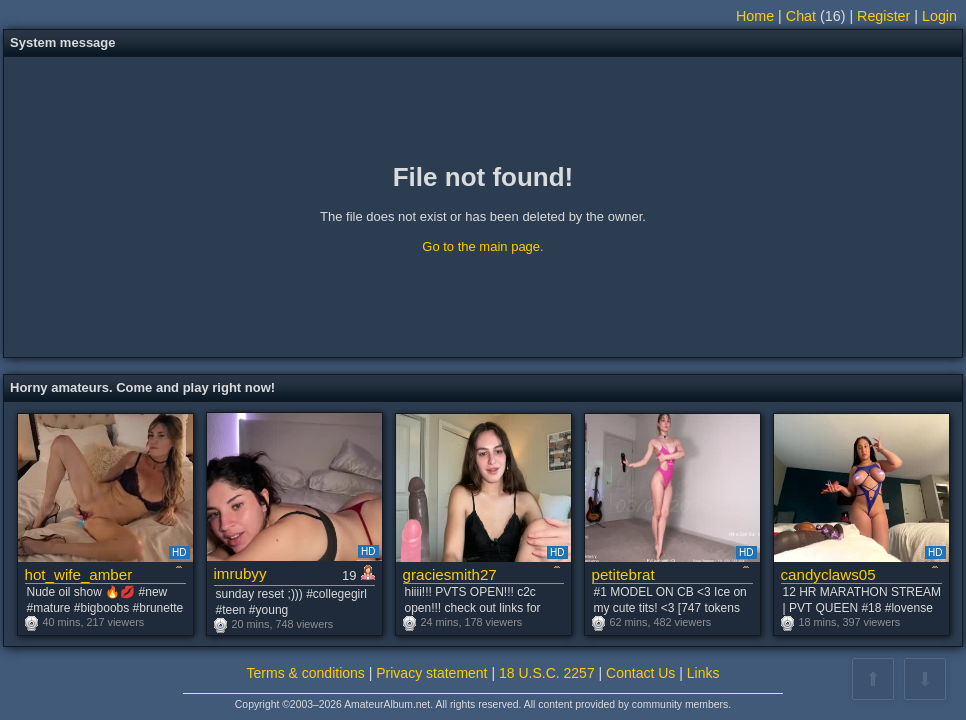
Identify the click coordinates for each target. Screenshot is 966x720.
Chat (801, 16)
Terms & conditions (306, 673)
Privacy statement (431, 673)
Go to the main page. (482, 246)
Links (703, 673)
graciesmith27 (450, 574)
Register (883, 16)
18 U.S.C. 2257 (547, 673)
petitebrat (623, 574)
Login (939, 16)
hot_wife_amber (79, 574)
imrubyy (240, 573)
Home (755, 16)
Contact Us (640, 673)
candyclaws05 (828, 574)
